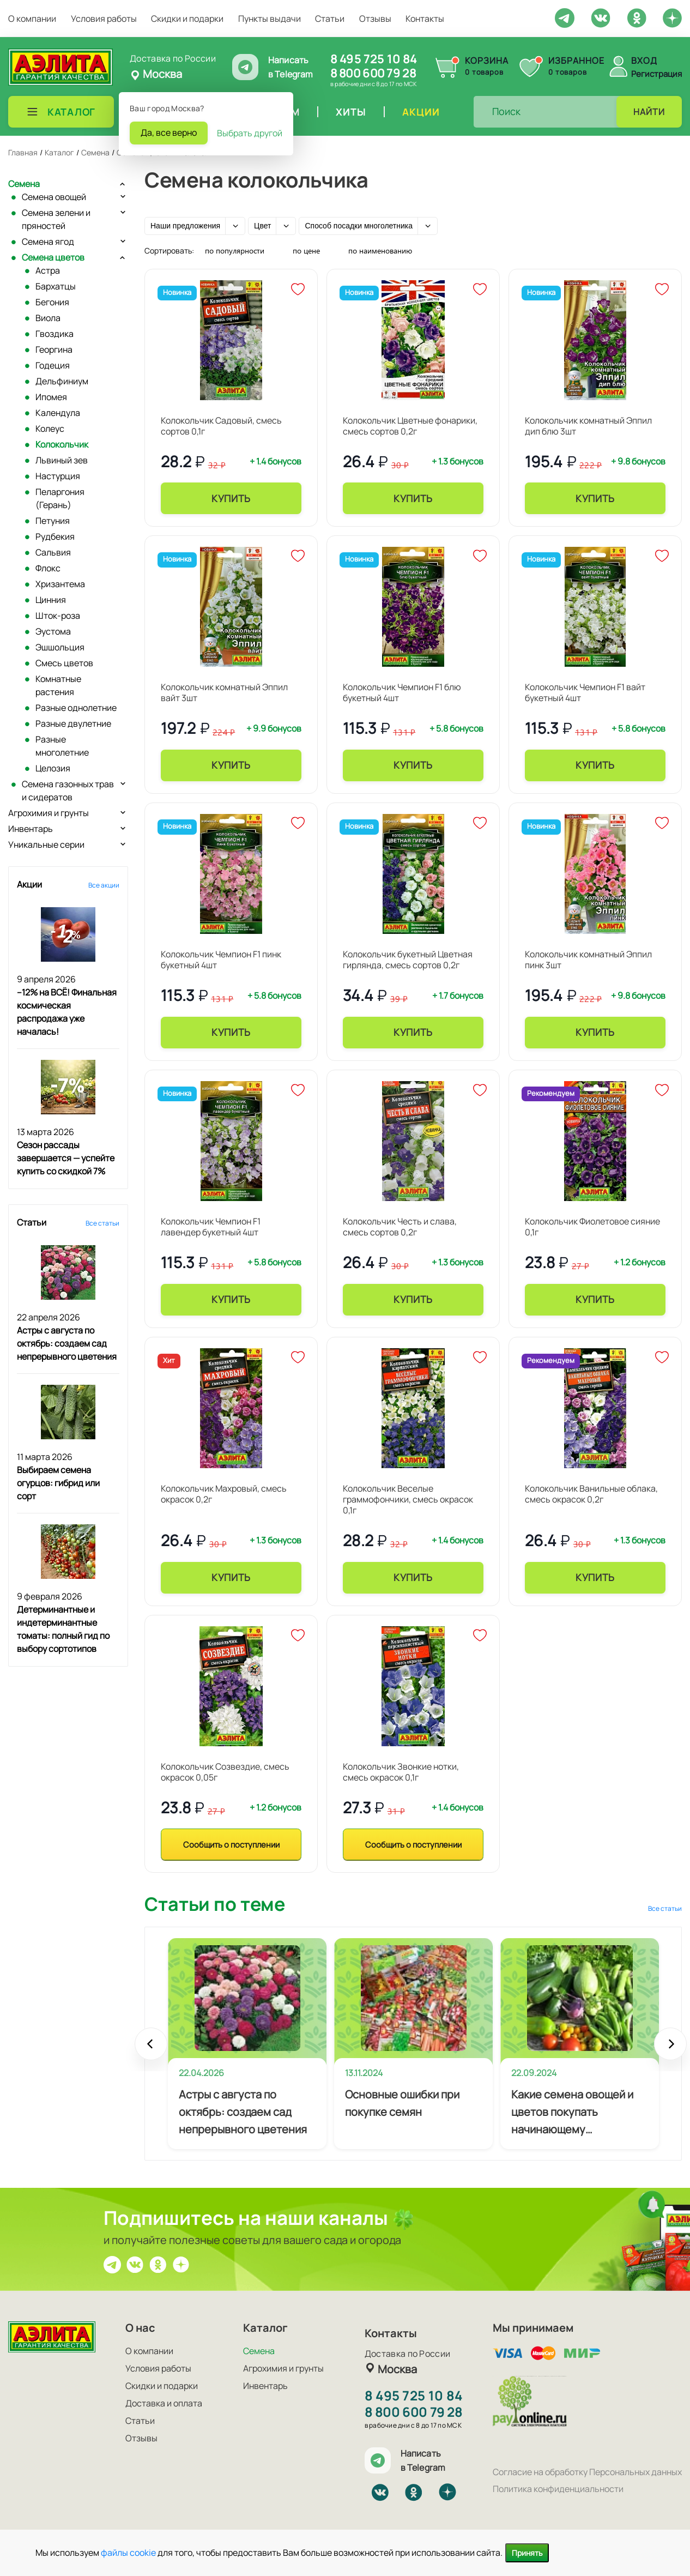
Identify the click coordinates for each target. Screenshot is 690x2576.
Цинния (50, 600)
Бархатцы (55, 286)
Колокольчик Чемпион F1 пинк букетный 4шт (221, 959)
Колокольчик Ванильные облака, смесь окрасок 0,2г (591, 1493)
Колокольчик (61, 444)
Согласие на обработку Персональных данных (587, 2472)
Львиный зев (61, 460)
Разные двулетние (73, 723)
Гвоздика (54, 334)
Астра (47, 270)
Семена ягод (48, 242)
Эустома (53, 631)
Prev (151, 2049)
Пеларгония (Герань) (59, 498)
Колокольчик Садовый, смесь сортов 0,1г (221, 425)
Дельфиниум (61, 381)
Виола (47, 318)
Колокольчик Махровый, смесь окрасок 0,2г (224, 1493)
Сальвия (53, 552)
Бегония (52, 302)
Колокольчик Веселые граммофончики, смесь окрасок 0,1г (408, 1499)
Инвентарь (30, 829)
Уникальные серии (46, 844)
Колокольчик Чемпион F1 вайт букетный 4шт (585, 692)
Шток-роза (57, 616)
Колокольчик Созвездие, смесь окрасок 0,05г (225, 1771)
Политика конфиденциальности (558, 2489)
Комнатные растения (58, 685)
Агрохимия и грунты (48, 813)
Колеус (49, 429)
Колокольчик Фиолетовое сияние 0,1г (592, 1226)
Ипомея (51, 397)
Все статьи (102, 1223)
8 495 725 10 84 (373, 59)
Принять (527, 2553)
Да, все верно (169, 132)
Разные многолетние (62, 745)
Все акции (103, 885)
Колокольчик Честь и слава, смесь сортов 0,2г (400, 1226)
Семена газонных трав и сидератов (68, 790)
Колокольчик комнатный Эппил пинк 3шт (588, 959)
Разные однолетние (76, 708)
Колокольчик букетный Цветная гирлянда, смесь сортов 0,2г (408, 959)
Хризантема (60, 584)
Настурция (57, 476)
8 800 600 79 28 (373, 73)
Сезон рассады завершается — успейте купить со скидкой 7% (65, 1158)
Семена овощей (54, 197)
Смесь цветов (64, 663)
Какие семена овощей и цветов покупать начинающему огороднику (572, 2112)
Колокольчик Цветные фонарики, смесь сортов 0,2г (410, 425)
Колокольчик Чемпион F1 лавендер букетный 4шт (211, 1226)
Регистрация (656, 74)
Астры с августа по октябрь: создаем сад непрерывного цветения (67, 1343)
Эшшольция (59, 647)
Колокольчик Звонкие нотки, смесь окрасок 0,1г (401, 1771)
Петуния (52, 521)
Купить (231, 498)
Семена (24, 184)
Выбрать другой (249, 133)
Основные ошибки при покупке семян (402, 2103)
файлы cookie (128, 2553)
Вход (644, 61)
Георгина (53, 349)
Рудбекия (55, 536)
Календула (57, 413)
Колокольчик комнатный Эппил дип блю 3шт (588, 425)
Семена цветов (53, 257)
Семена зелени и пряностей (56, 219)
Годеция (52, 365)
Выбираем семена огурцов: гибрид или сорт (58, 1483)
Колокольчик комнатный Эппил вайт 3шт (224, 692)
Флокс (47, 568)
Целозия (52, 768)
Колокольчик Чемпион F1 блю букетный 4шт (402, 692)
